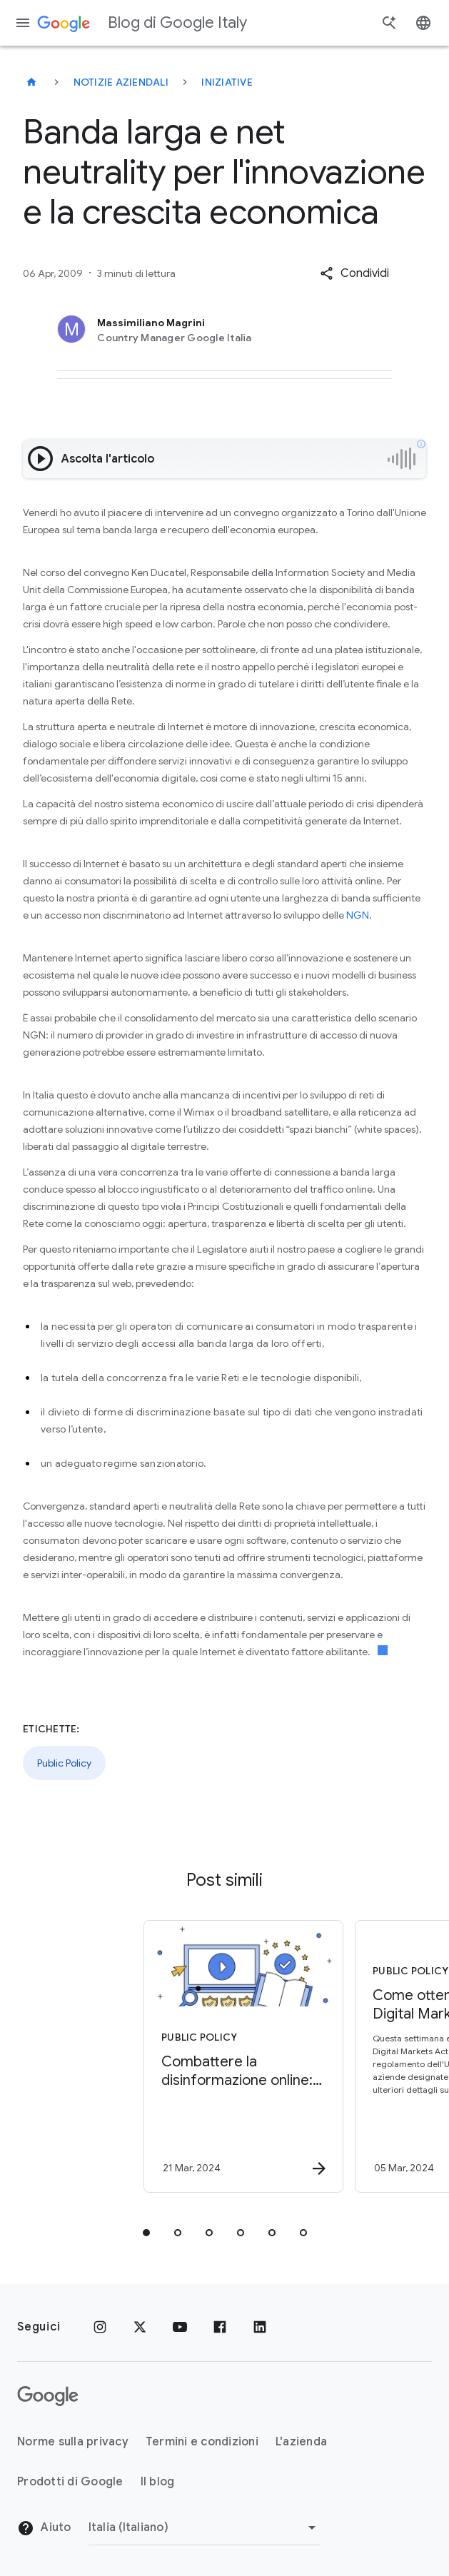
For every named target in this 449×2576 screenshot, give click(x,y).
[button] (354, 273)
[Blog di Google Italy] (31, 82)
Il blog (158, 2482)
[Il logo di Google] (48, 2396)
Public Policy (64, 1763)
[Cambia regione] (205, 2527)
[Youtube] (180, 2327)
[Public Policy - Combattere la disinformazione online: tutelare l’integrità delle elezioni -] (118, 2056)
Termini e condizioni (202, 2442)
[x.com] (140, 2327)
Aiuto (44, 2528)
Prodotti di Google (70, 2482)
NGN (357, 915)
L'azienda (301, 2442)
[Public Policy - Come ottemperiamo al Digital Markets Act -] (329, 2056)
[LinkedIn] (260, 2327)
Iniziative (227, 82)
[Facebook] (220, 2327)
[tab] (146, 2232)
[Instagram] (100, 2327)
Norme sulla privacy (72, 2442)
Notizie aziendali (121, 82)
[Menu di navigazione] (23, 23)
